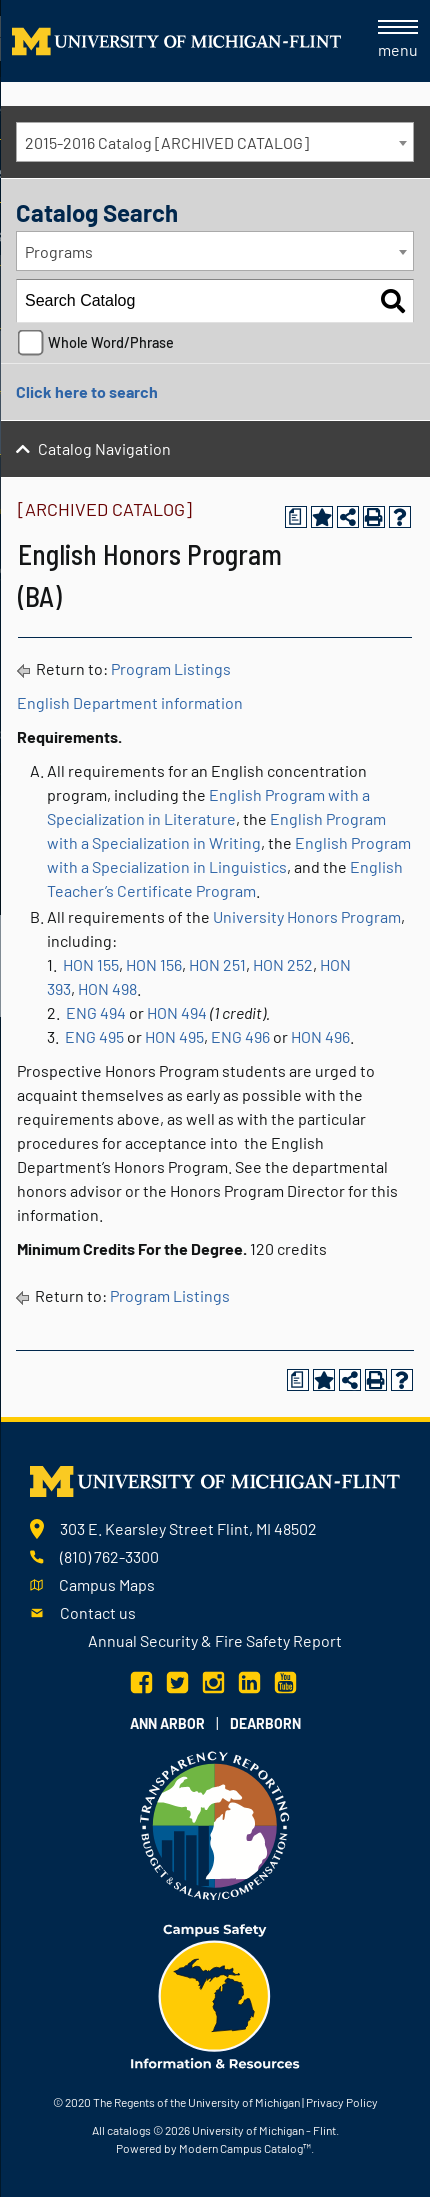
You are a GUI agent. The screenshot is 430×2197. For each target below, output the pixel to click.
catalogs (129, 2130)
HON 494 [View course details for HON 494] (177, 1012)
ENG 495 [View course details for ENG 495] (94, 1036)
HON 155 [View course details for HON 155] (91, 964)
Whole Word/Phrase (111, 342)
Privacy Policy (342, 2102)
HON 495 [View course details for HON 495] (174, 1036)
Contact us (98, 1612)
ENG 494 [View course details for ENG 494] (96, 1012)
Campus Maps (107, 1584)
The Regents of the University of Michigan (196, 2102)
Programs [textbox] (59, 251)
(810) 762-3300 (109, 1556)
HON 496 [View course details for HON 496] (320, 1036)
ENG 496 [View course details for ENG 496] (240, 1036)
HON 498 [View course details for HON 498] (107, 988)
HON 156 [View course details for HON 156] (154, 964)
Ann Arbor (167, 1723)
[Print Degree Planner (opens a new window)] (296, 517)
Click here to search (87, 391)
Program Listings (171, 668)
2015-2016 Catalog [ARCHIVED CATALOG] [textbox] (167, 142)
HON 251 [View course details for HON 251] (217, 964)
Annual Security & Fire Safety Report (215, 1640)
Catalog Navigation (104, 448)
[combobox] (215, 142)
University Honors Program (307, 916)
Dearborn (265, 1723)
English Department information (130, 702)
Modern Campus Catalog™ (245, 2148)
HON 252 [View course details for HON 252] (283, 964)
